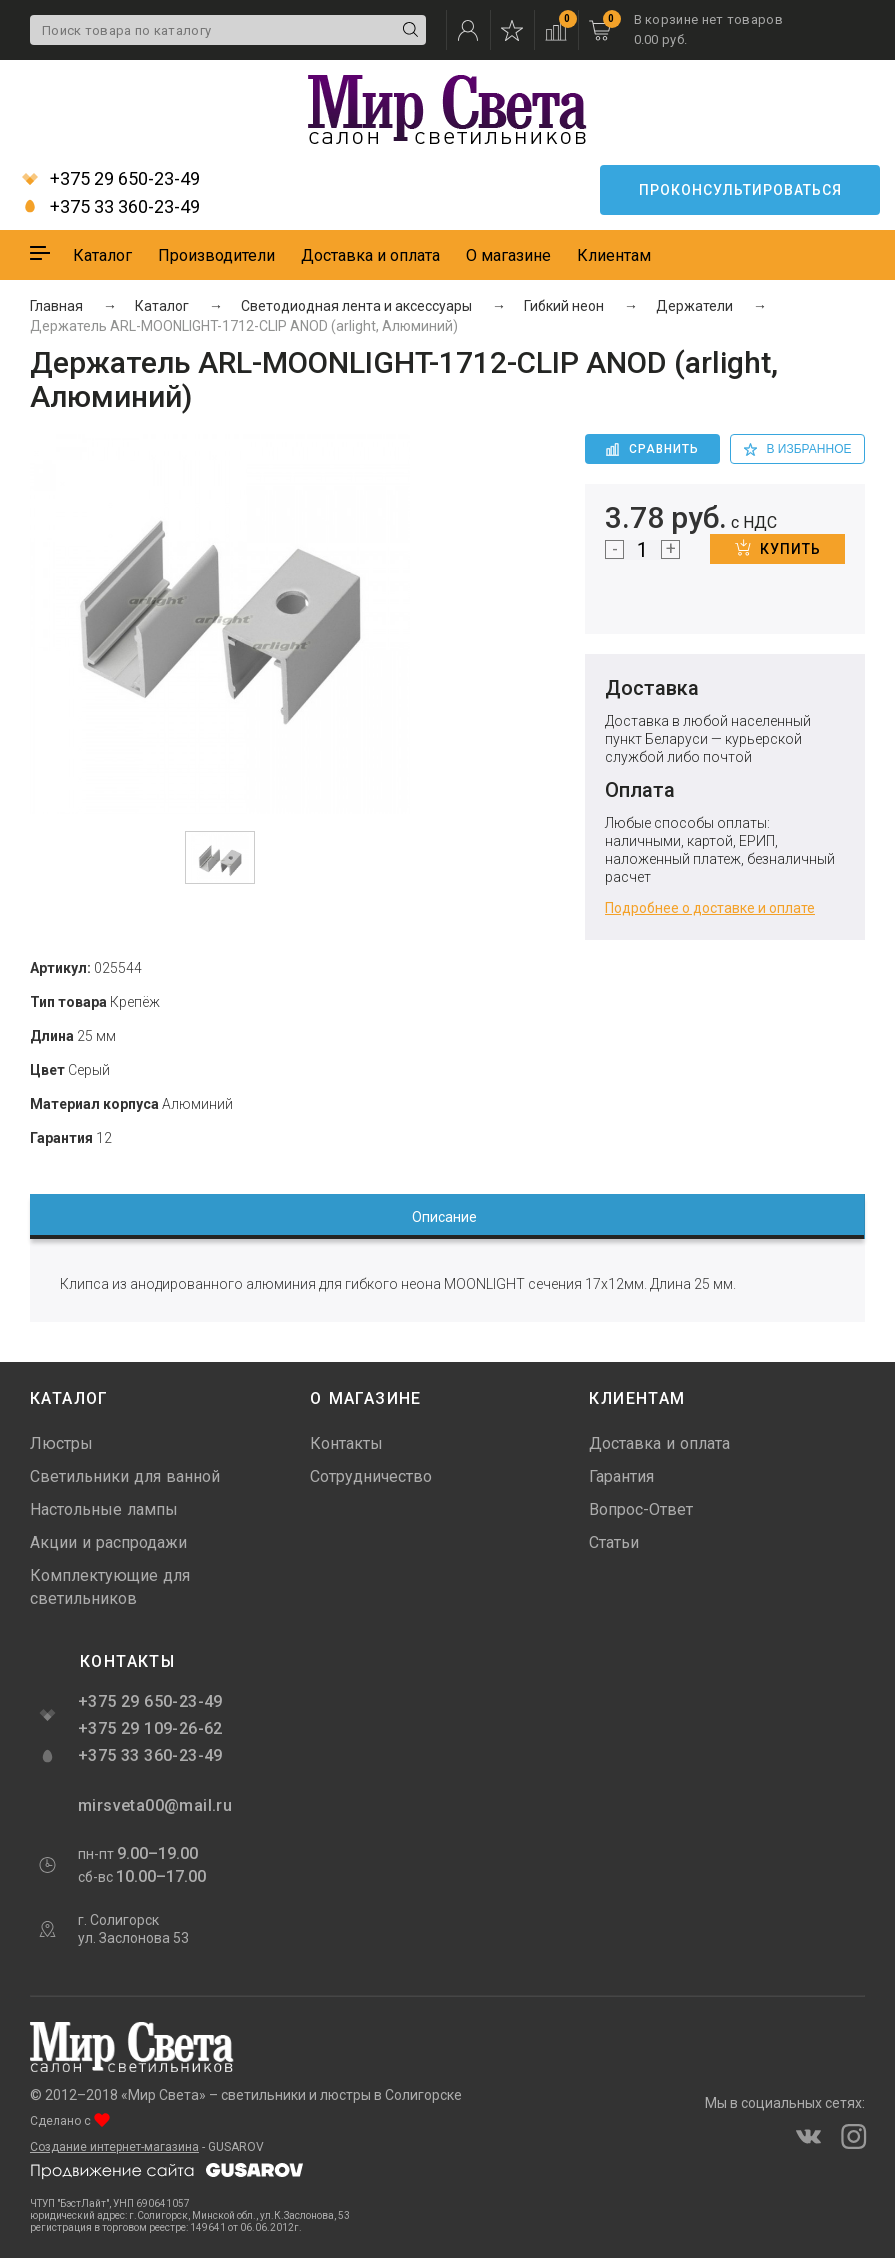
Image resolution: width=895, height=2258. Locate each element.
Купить (778, 548)
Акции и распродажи (108, 1542)
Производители (216, 255)
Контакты (346, 1443)
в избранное (798, 449)
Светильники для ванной (125, 1476)
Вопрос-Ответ (641, 1509)
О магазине (508, 255)
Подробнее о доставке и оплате (710, 908)
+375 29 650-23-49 (111, 179)
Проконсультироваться (740, 190)
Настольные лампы (104, 1509)
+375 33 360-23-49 (111, 207)
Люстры (61, 1443)
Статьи (614, 1542)
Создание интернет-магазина (114, 2147)
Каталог (102, 255)
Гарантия (621, 1476)
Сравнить (652, 449)
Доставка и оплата (370, 255)
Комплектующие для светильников (110, 1587)
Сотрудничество (371, 1476)
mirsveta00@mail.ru (153, 1805)
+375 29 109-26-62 (150, 1728)
